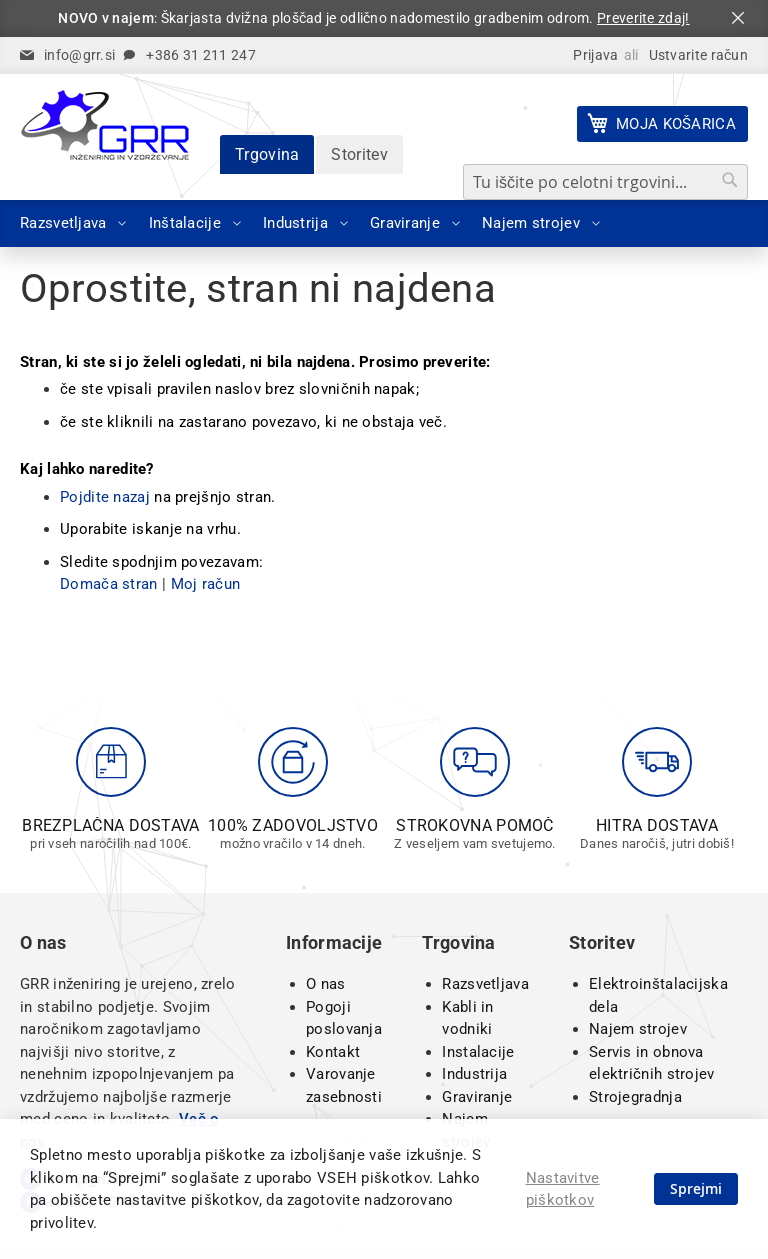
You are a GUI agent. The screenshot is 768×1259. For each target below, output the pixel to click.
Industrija (474, 1074)
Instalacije (478, 1052)
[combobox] (605, 182)
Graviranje (477, 1097)
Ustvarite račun (699, 55)
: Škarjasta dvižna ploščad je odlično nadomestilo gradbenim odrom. (373, 18)
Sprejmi (696, 1188)
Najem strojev (638, 1029)
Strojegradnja (635, 1097)
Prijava (595, 55)
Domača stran (109, 584)
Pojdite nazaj (105, 497)
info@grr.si (79, 55)
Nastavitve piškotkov (563, 1189)
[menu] (384, 223)
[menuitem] (67, 223)
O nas (326, 984)
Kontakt (333, 1052)
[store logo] (105, 125)
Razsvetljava (485, 984)
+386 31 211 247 (201, 55)
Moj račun (206, 584)
